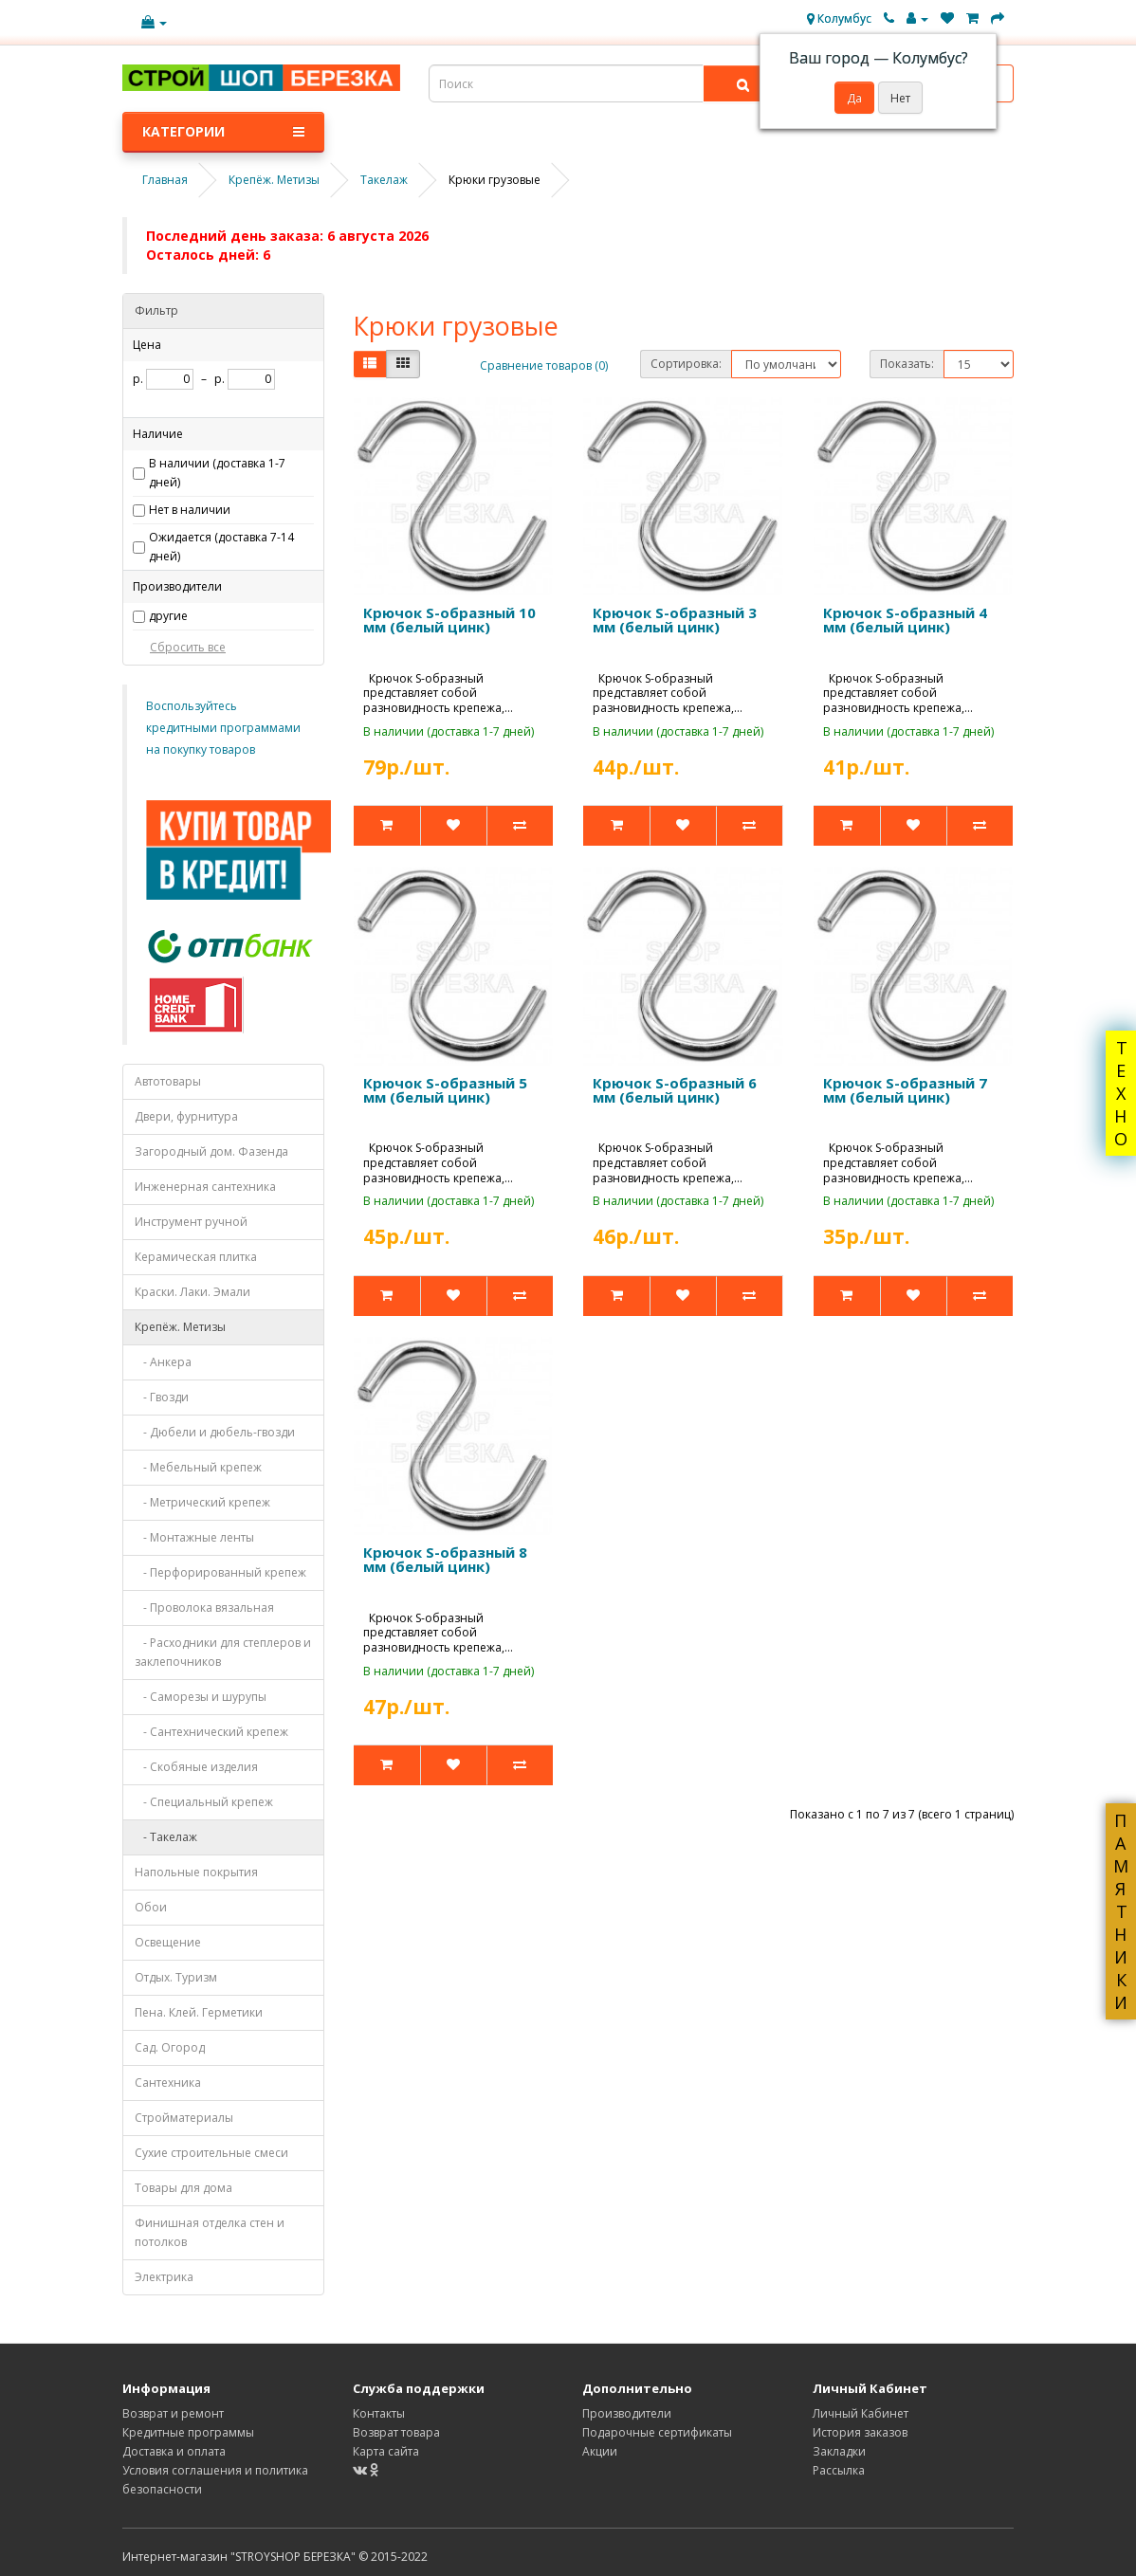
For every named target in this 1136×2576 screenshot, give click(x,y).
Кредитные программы (188, 2432)
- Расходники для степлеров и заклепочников (223, 1652)
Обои (151, 1907)
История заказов (860, 2432)
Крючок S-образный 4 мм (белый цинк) (905, 619)
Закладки (839, 2451)
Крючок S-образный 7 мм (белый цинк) (905, 1089)
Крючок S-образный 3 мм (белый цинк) (675, 619)
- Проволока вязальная (204, 1607)
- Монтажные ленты (194, 1537)
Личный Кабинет (860, 2413)
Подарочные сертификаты (657, 2432)
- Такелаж (166, 1837)
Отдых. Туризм (176, 1977)
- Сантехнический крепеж (211, 1732)
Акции (599, 2451)
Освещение (168, 1942)
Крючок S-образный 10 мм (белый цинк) (449, 619)
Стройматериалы (184, 2118)
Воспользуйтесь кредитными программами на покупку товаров (223, 728)
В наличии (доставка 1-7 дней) (217, 472)
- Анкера (163, 1362)
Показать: (907, 364)
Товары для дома (183, 2188)
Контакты (379, 2413)
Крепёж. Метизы (180, 1327)
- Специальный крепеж (204, 1802)
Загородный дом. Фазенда (211, 1151)
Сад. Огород (170, 2047)
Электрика (164, 2277)
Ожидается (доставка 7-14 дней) (221, 546)
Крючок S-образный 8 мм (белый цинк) (445, 1559)
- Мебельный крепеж (198, 1467)
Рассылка (839, 2470)
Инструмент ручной (191, 1222)
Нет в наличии (189, 510)
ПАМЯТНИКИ (1120, 1911)
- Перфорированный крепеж (220, 1572)
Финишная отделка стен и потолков (209, 2232)
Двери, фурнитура (186, 1116)
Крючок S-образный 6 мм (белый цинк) (675, 1089)
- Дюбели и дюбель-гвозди (215, 1432)
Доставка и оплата (174, 2451)
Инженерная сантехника (205, 1186)
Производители (626, 2413)
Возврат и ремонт (173, 2413)
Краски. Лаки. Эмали (192, 1292)
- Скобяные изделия (196, 1767)
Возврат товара (396, 2432)
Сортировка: (686, 364)
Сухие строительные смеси (211, 2153)
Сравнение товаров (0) (544, 365)
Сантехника (168, 2082)
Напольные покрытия (196, 1872)
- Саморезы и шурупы (200, 1697)
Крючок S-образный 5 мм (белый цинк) (445, 1089)
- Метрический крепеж (202, 1502)
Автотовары (168, 1081)
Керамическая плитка (196, 1257)
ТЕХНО (1120, 1093)
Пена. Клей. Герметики (199, 2012)
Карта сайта (386, 2451)
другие (168, 616)
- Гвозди (162, 1397)
